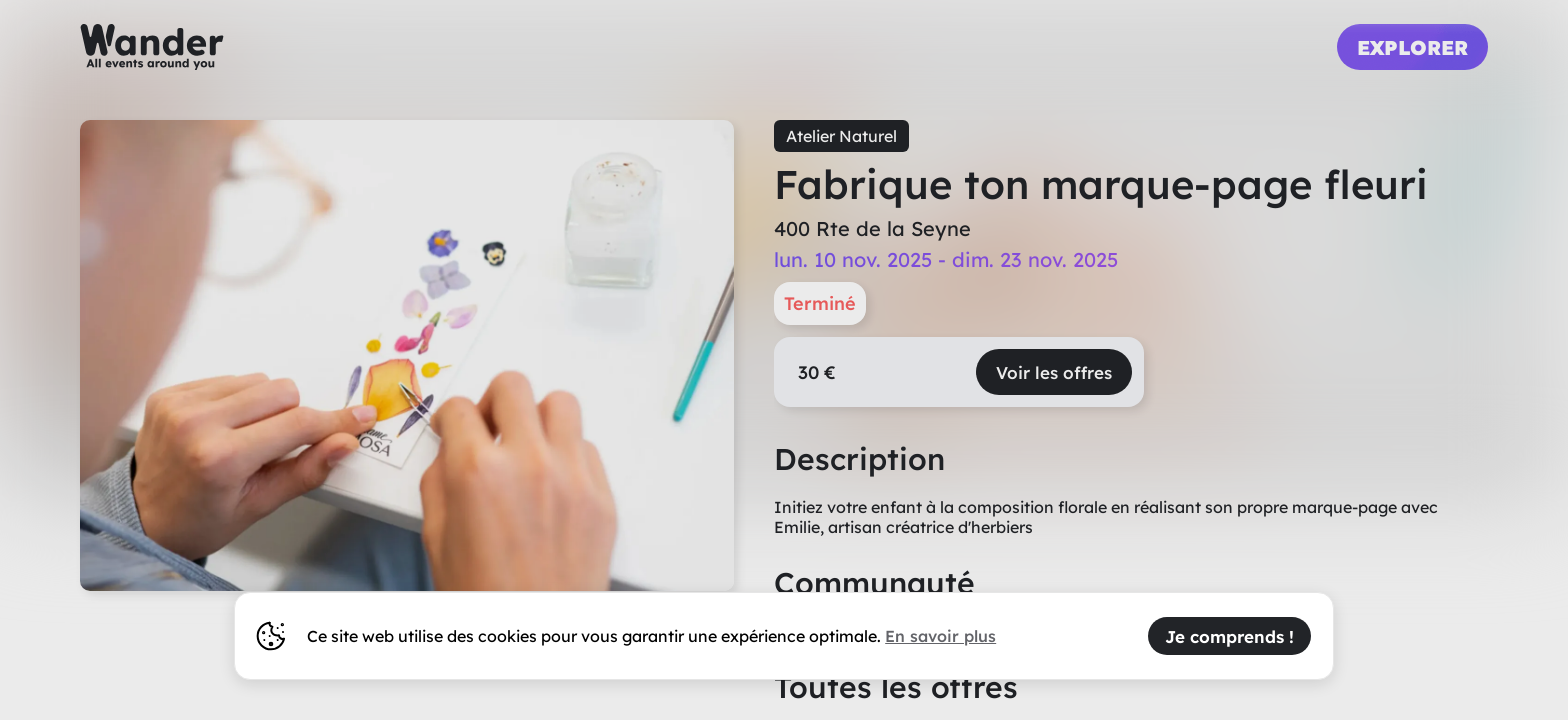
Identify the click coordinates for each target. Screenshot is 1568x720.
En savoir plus (940, 636)
